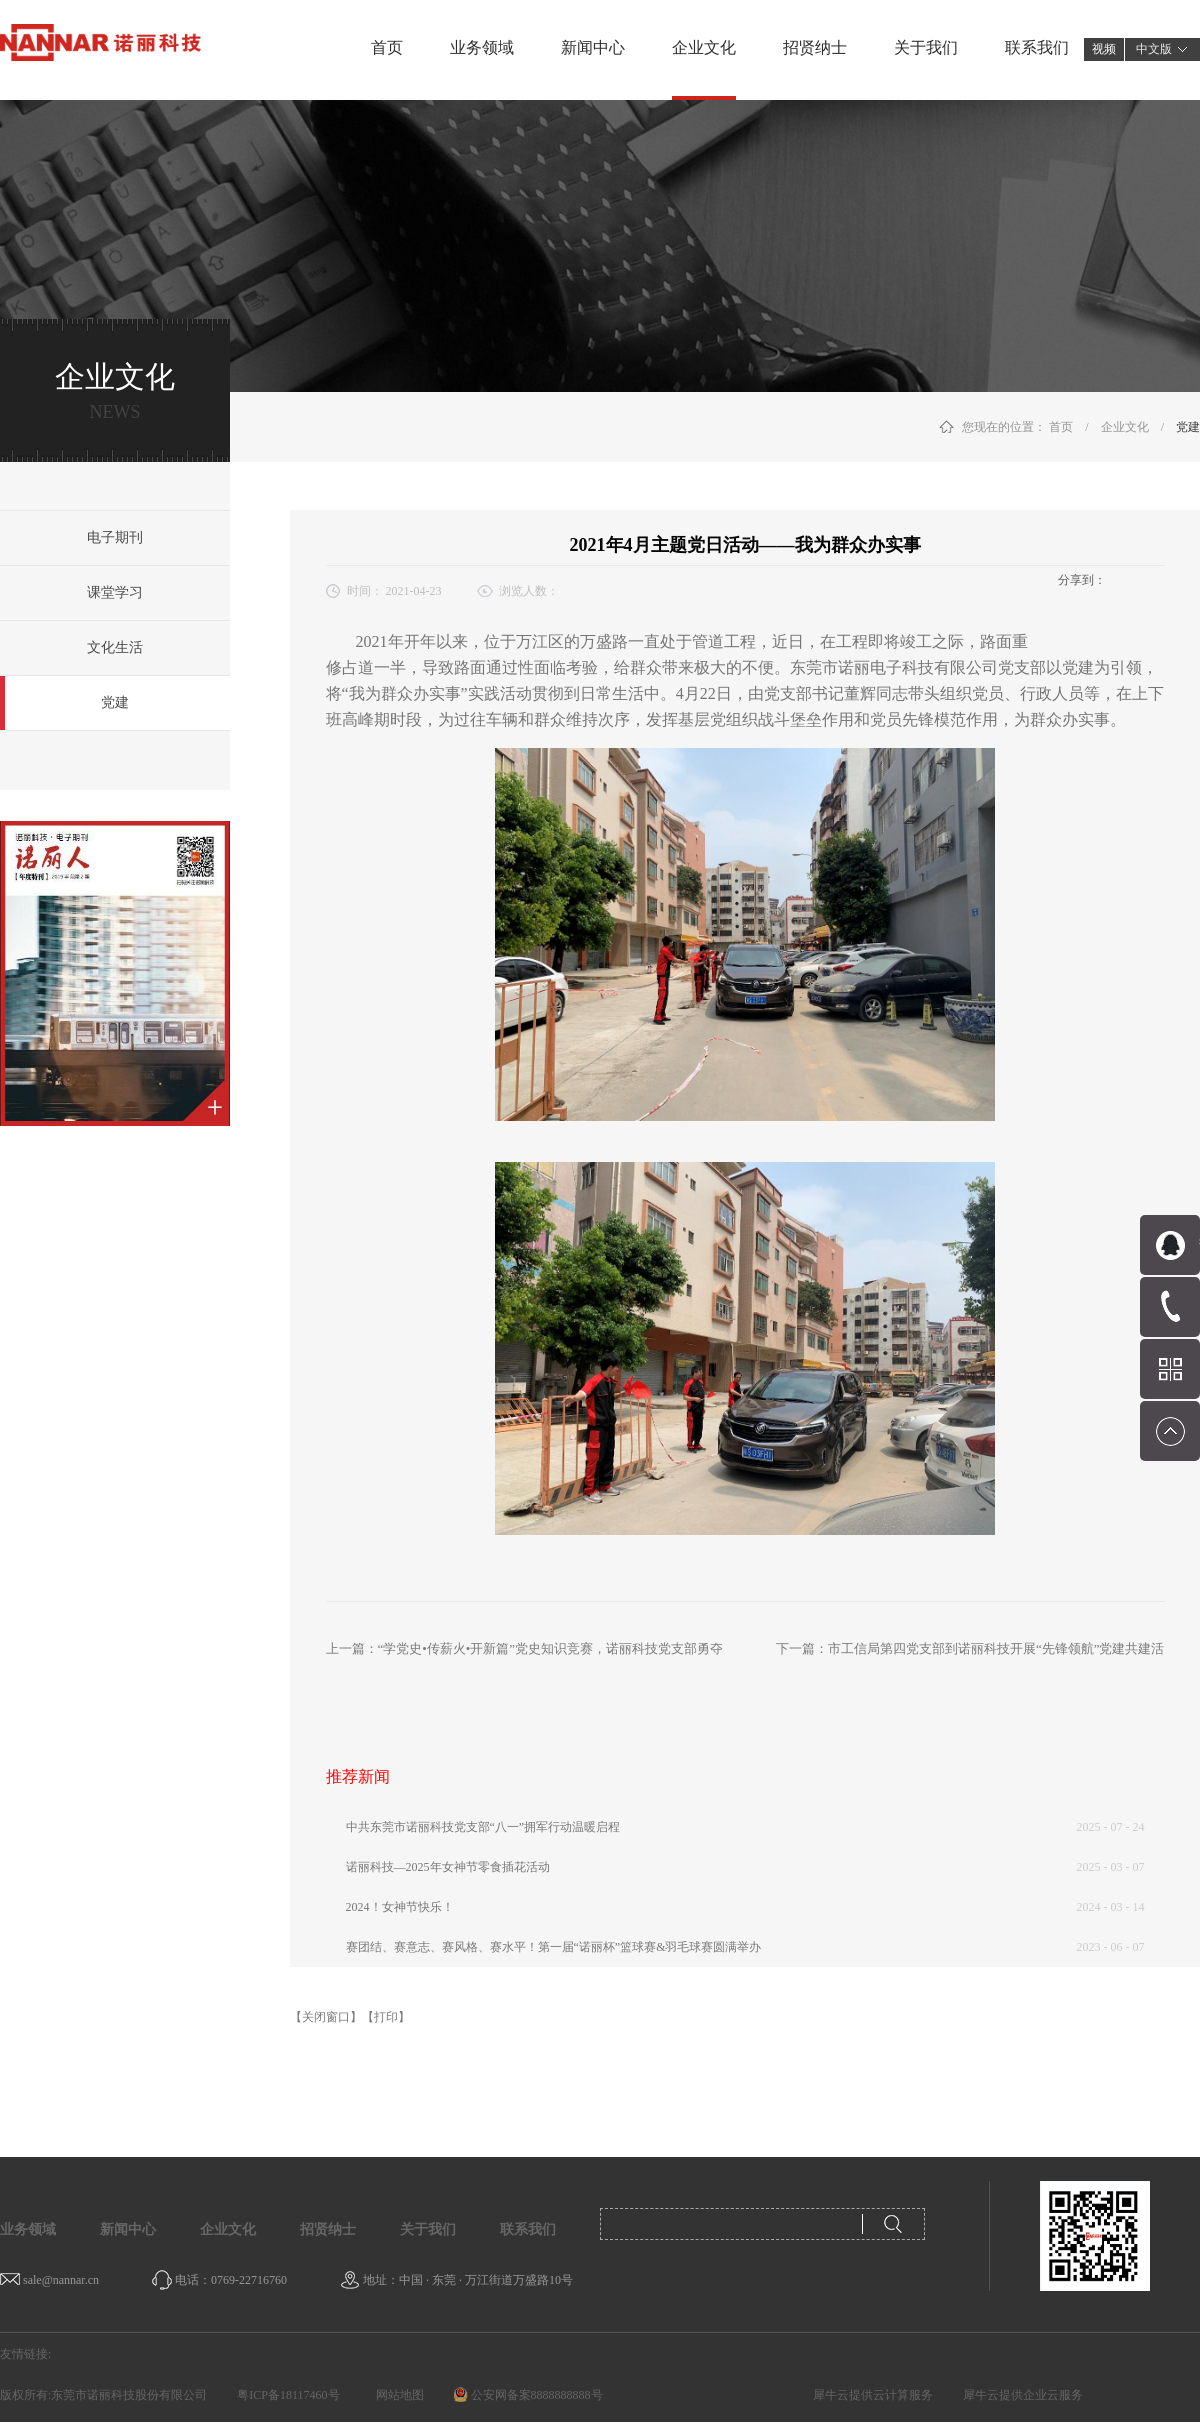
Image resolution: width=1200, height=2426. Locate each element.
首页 (387, 47)
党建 (1188, 427)
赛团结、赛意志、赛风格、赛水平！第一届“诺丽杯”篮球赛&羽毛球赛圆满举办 (554, 1947)
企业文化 (1125, 427)
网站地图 (397, 2395)
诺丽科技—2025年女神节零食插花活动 (448, 1867)
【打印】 (386, 2017)
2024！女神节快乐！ (400, 1907)
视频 (1104, 49)
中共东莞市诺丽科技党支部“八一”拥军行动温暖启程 (483, 1827)
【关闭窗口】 (326, 2017)
